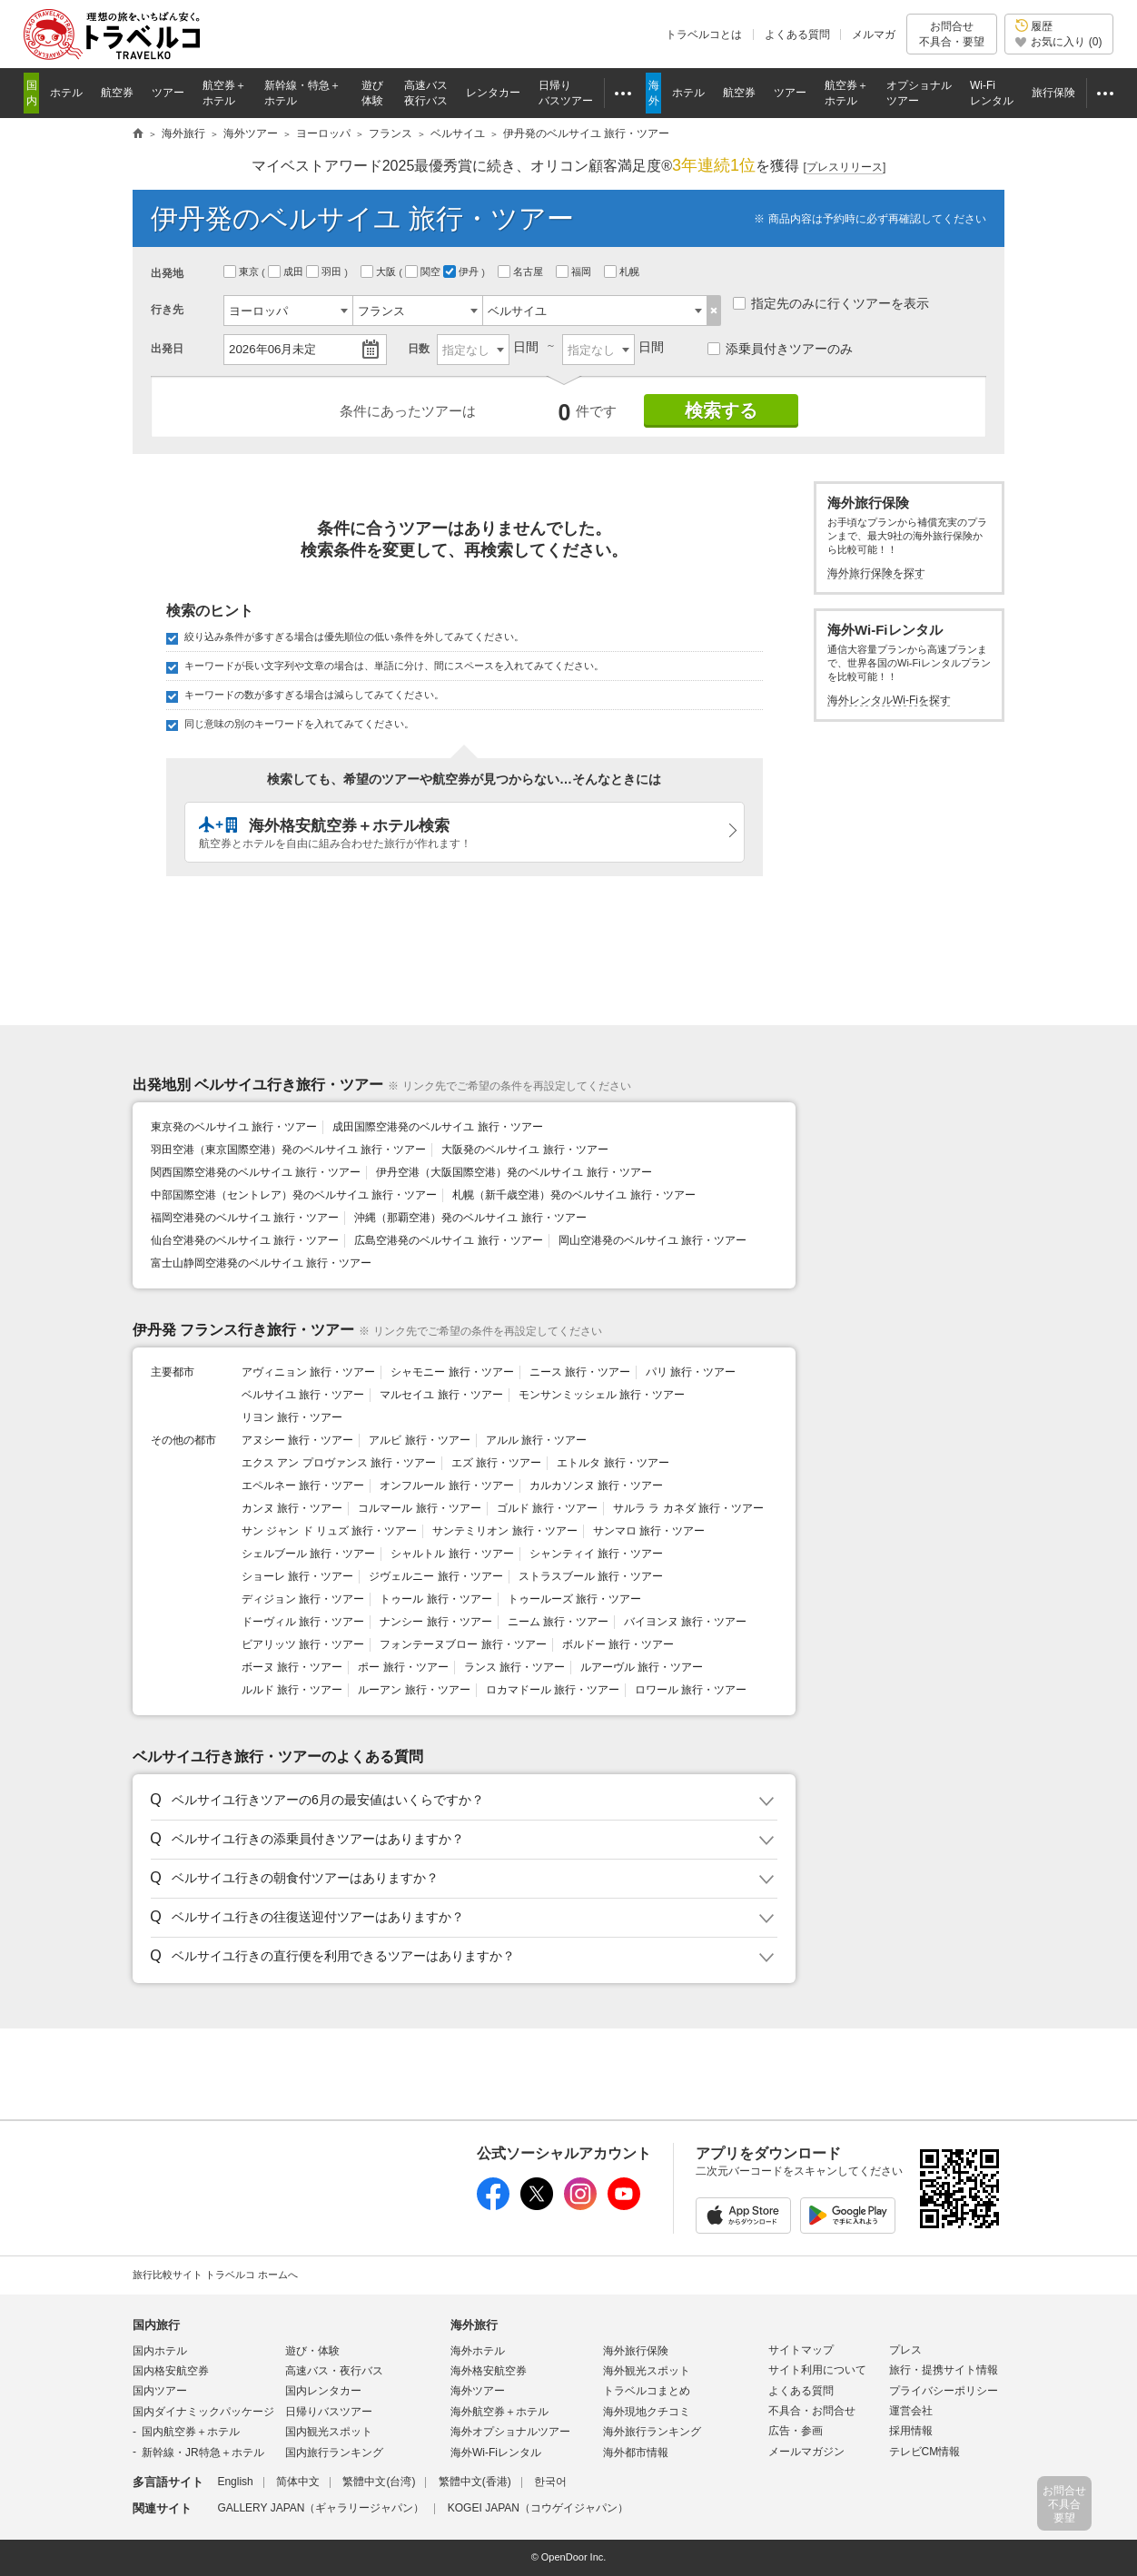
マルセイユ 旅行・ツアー (441, 1394)
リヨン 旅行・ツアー (292, 1417)
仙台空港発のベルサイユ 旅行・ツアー (245, 1240)
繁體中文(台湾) (378, 2481)
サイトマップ (801, 2350)
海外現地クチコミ (646, 2411)
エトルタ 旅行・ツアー (612, 1462)
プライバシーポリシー (943, 2390)
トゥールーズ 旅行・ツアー (574, 1599)
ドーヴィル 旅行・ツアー (303, 1621)
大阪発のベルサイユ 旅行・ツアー (524, 1149)
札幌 (623, 271)
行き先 (167, 309)
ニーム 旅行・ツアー (558, 1621)
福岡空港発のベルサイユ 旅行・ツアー (245, 1217)
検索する (721, 410)
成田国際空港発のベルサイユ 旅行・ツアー (437, 1126)
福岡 (575, 271)
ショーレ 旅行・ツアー (297, 1576)
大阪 (380, 271)
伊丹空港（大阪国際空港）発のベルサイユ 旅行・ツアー (513, 1172)
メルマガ (873, 34)
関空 (424, 271)
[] (845, 167)
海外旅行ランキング (652, 2431)
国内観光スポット (328, 2431)
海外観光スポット (646, 2370)
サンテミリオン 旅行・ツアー (504, 1531)
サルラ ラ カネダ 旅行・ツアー (688, 1508)
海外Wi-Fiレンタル (495, 2452)
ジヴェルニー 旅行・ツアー (435, 1576)
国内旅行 (156, 2325)
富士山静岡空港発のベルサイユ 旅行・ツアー (261, 1263)
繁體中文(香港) (475, 2481)
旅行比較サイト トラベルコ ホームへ (215, 2274)
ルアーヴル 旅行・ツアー (641, 1667)
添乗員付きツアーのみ (780, 348)
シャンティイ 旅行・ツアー (596, 1553)
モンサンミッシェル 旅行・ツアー (602, 1394)
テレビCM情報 (925, 2451)
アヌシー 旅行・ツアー (297, 1440)
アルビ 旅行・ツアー (419, 1440)
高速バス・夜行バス (334, 2370)
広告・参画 (795, 2430)
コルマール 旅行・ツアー (419, 1508)
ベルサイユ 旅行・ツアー (303, 1394)
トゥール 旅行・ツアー (435, 1599)
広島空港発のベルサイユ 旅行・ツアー (448, 1240)
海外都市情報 (635, 2452)
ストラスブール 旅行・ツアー (591, 1576)
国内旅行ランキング (334, 2452)
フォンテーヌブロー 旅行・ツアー (463, 1644)
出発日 (167, 348)
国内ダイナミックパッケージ (203, 2411)
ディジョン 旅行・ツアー (303, 1599)
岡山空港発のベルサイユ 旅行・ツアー (652, 1240)
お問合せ (951, 34)
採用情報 (911, 2430)
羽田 (325, 271)
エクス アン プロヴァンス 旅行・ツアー (339, 1462)
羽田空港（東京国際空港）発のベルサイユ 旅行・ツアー (288, 1149)
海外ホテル (477, 2350)
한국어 (550, 2481)
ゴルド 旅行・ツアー (547, 1508)
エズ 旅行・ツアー (496, 1462)
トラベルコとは (704, 34)
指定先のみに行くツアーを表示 (831, 303)
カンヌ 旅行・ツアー (292, 1508)
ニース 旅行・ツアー (579, 1372)
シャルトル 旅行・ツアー (452, 1553)
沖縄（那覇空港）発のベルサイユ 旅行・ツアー (470, 1217)
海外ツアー (477, 2390)
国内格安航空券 (171, 2370)
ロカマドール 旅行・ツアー (552, 1689)
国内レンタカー (323, 2390)
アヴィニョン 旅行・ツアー (308, 1372)
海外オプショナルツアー (510, 2431)
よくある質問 (797, 34)
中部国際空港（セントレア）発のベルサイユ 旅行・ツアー (294, 1195)
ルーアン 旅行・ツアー (414, 1689)
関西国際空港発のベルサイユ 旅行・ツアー (256, 1172)
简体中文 (298, 2481)
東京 (242, 271)
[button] (461, 1800)
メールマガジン (806, 2451)
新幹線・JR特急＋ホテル (203, 2452)
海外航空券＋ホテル (499, 2411)
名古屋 (522, 271)
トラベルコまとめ (646, 2390)
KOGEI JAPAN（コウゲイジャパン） (538, 2508)
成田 (287, 271)
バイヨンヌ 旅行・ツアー (685, 1621)
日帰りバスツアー (328, 2411)
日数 (419, 348)
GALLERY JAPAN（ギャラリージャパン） (320, 2508)
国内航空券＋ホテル (191, 2431)
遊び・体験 (312, 2350)
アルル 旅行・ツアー (536, 1440)
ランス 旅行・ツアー (514, 1667)
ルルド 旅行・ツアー (292, 1689)
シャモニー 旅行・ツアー (452, 1372)
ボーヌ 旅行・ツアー (292, 1667)
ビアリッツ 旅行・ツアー (303, 1644)
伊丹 (462, 271)
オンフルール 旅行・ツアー (446, 1485)
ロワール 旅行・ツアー (690, 1689)
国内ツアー (160, 2390)
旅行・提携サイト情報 (943, 2370)
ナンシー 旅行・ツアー (435, 1621)
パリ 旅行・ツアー (691, 1372)
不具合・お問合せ (811, 2410)
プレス (905, 2350)
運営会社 (911, 2410)
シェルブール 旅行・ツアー (308, 1553)
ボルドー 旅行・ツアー (618, 1644)
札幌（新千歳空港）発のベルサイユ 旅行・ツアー (573, 1195)
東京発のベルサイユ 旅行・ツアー (234, 1126)
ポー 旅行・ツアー (403, 1667)
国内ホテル (160, 2350)
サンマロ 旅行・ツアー (649, 1531)
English (234, 2481)
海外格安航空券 (488, 2370)
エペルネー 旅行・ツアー (303, 1485)
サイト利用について (817, 2370)
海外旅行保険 (635, 2350)
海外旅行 (474, 2325)
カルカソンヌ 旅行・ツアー (596, 1485)
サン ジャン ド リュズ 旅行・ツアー (329, 1531)
